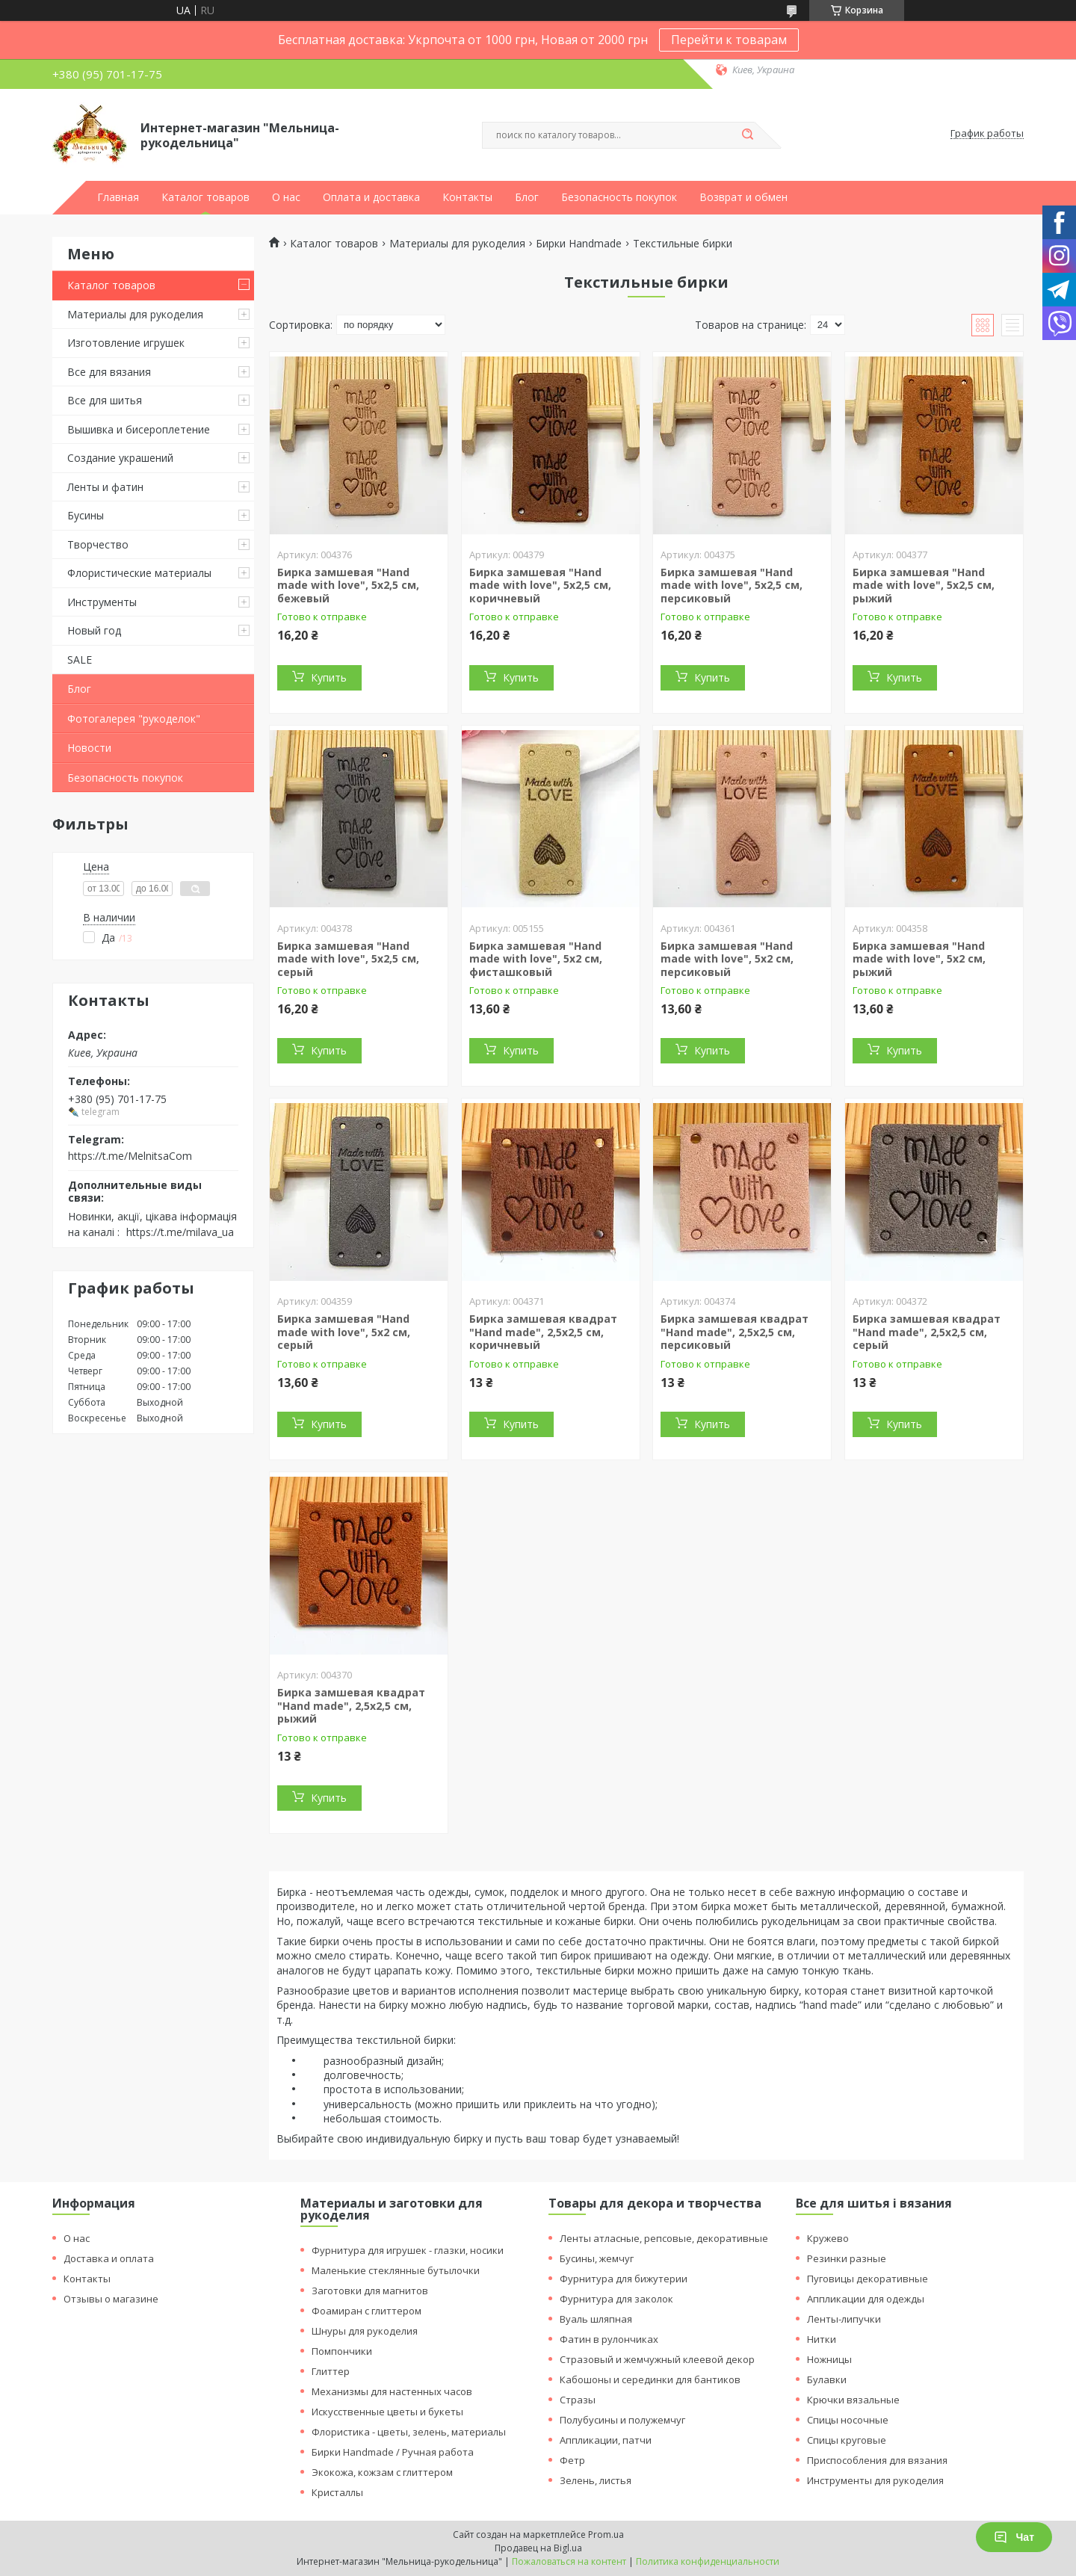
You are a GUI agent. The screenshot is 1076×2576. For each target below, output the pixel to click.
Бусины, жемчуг (597, 2258)
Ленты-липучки (844, 2319)
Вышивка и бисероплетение (138, 429)
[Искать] (747, 135)
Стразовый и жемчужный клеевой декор (657, 2359)
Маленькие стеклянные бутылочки (396, 2270)
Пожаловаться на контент (569, 2561)
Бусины (85, 515)
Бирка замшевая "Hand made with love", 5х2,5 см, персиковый (732, 585)
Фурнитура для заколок (616, 2298)
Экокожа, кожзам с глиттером (382, 2472)
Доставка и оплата (109, 2258)
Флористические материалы (139, 573)
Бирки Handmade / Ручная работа (393, 2452)
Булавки (827, 2379)
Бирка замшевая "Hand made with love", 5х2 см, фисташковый (535, 959)
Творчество (98, 544)
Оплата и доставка (371, 197)
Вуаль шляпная (596, 2319)
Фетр (572, 2460)
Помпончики (342, 2351)
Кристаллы (337, 2492)
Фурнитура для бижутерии (623, 2278)
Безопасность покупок (619, 197)
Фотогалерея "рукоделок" (133, 718)
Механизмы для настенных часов (392, 2391)
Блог (527, 197)
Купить (329, 677)
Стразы (578, 2399)
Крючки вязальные (853, 2399)
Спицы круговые (846, 2440)
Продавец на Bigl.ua (538, 2548)
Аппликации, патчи (606, 2440)
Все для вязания (109, 372)
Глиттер (331, 2371)
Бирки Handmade (579, 243)
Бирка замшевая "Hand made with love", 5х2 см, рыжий (919, 959)
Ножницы (829, 2359)
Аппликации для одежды (865, 2298)
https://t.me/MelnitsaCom (130, 1156)
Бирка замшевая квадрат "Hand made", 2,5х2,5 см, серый (927, 1332)
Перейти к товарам (729, 39)
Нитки (821, 2339)
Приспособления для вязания (877, 2460)
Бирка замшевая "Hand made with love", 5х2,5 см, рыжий (924, 585)
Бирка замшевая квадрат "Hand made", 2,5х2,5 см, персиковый (734, 1332)
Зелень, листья (595, 2480)
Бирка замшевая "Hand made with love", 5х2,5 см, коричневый (540, 585)
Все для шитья (104, 400)
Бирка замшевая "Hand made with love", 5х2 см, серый (343, 1332)
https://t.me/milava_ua (180, 1232)
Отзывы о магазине (111, 2298)
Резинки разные (846, 2258)
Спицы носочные (847, 2420)
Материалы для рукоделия (135, 314)
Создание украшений (120, 458)
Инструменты (102, 602)
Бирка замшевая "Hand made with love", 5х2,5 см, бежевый (348, 585)
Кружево (828, 2238)
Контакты (467, 197)
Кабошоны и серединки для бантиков (650, 2379)
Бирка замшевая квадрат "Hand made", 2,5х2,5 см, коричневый (543, 1332)
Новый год (94, 630)
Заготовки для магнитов (370, 2290)
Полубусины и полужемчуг (622, 2420)
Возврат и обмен (743, 197)
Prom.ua (606, 2534)
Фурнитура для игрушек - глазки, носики (408, 2250)
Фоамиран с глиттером (366, 2310)
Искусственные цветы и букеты (387, 2411)
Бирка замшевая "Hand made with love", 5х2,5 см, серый (348, 959)
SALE (79, 659)
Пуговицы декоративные (867, 2278)
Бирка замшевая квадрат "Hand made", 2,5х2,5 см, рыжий (351, 1705)
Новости (89, 748)
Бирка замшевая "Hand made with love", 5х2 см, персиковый (727, 959)
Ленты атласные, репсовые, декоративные (664, 2238)
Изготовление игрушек (126, 343)
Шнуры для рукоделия (365, 2331)
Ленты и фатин (105, 487)
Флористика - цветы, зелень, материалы (409, 2431)
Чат (1014, 2537)
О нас (286, 197)
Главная (118, 197)
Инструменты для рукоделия (875, 2480)
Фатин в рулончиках (609, 2339)
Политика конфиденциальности (707, 2561)
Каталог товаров (205, 197)
